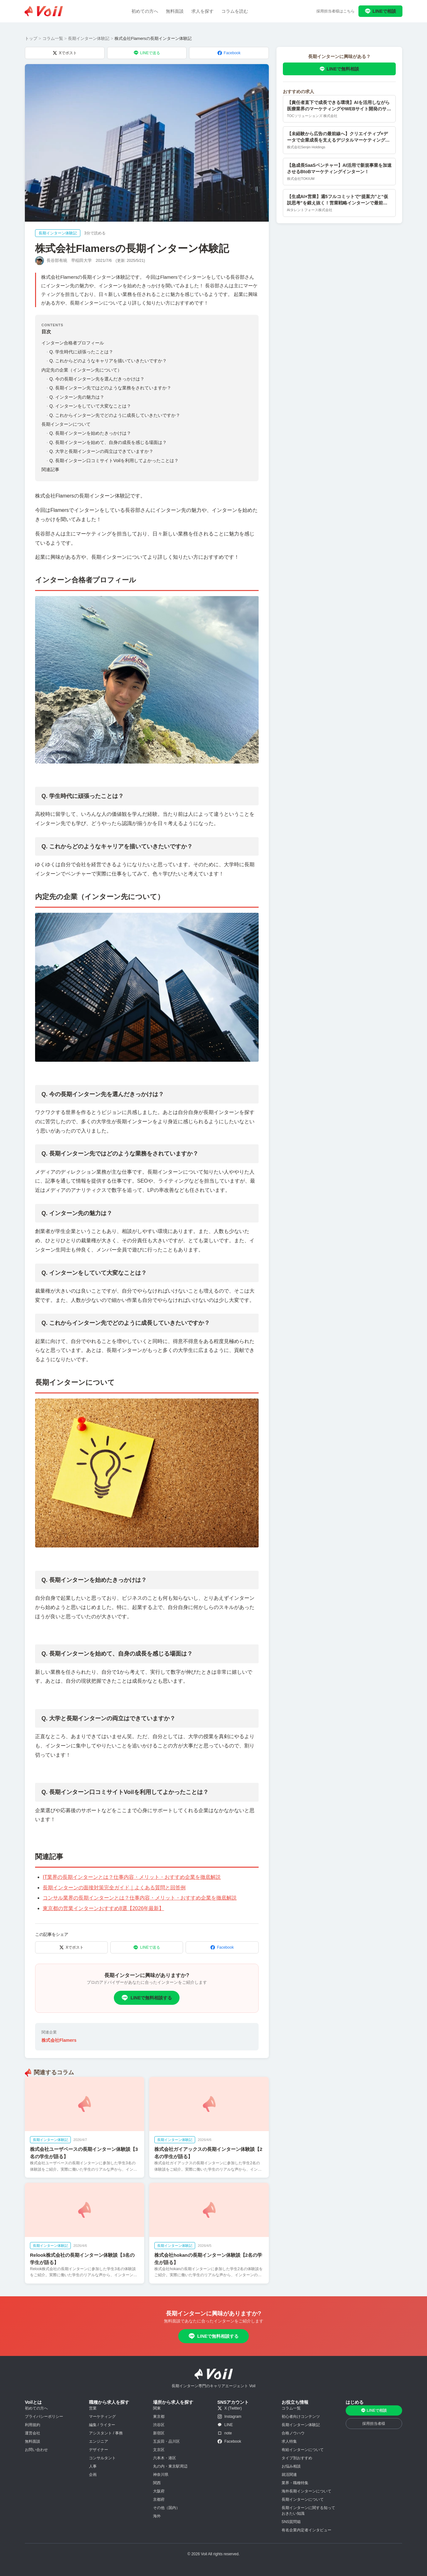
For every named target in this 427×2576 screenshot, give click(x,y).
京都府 (159, 2499)
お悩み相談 (291, 2466)
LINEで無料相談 (339, 68)
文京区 (159, 2449)
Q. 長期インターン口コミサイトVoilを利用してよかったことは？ (113, 460)
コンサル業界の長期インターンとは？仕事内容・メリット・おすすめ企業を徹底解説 (140, 1898)
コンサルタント (102, 2458)
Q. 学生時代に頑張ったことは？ (80, 351)
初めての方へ (144, 11)
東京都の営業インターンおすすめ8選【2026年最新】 (103, 1908)
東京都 (159, 2416)
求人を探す (202, 11)
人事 (93, 2466)
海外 (157, 2516)
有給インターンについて (303, 2449)
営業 (93, 2408)
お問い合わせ (36, 2449)
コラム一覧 (52, 38)
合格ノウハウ (293, 2433)
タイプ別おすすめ (297, 2458)
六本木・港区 (164, 2458)
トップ (31, 38)
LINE (225, 2425)
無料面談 (175, 11)
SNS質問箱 (291, 2522)
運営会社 (32, 2433)
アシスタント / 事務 (106, 2433)
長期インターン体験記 (88, 38)
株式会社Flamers (59, 2040)
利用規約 (32, 2425)
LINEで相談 (380, 11)
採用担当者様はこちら (335, 11)
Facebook (229, 53)
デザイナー (98, 2449)
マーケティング (102, 2416)
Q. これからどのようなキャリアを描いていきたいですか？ (107, 360)
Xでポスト (65, 53)
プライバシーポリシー (44, 2416)
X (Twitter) (229, 2408)
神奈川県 (160, 2474)
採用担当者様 (373, 2423)
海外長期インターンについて (306, 2491)
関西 (157, 2483)
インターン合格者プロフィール (72, 342)
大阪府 (159, 2491)
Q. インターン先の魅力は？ (75, 397)
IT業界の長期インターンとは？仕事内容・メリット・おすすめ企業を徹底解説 (132, 1877)
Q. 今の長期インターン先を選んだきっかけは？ (95, 378)
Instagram (229, 2416)
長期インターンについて (66, 424)
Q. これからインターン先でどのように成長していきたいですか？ (113, 415)
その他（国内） (166, 2508)
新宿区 (159, 2433)
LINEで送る (147, 52)
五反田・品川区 (166, 2441)
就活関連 (289, 2474)
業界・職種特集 (295, 2483)
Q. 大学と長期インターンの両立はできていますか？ (100, 451)
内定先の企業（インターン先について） (81, 370)
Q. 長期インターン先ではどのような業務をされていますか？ (109, 387)
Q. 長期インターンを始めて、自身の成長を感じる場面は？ (107, 442)
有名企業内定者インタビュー (306, 2530)
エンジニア (98, 2441)
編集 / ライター (102, 2425)
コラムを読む (234, 11)
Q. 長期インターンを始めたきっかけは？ (89, 433)
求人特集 (289, 2441)
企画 (93, 2474)
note (224, 2433)
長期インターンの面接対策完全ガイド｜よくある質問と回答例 (114, 1887)
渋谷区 (159, 2425)
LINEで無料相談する (146, 1998)
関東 (157, 2408)
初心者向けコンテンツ (301, 2416)
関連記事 (50, 469)
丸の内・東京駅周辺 (170, 2466)
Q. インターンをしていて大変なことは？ (89, 406)
